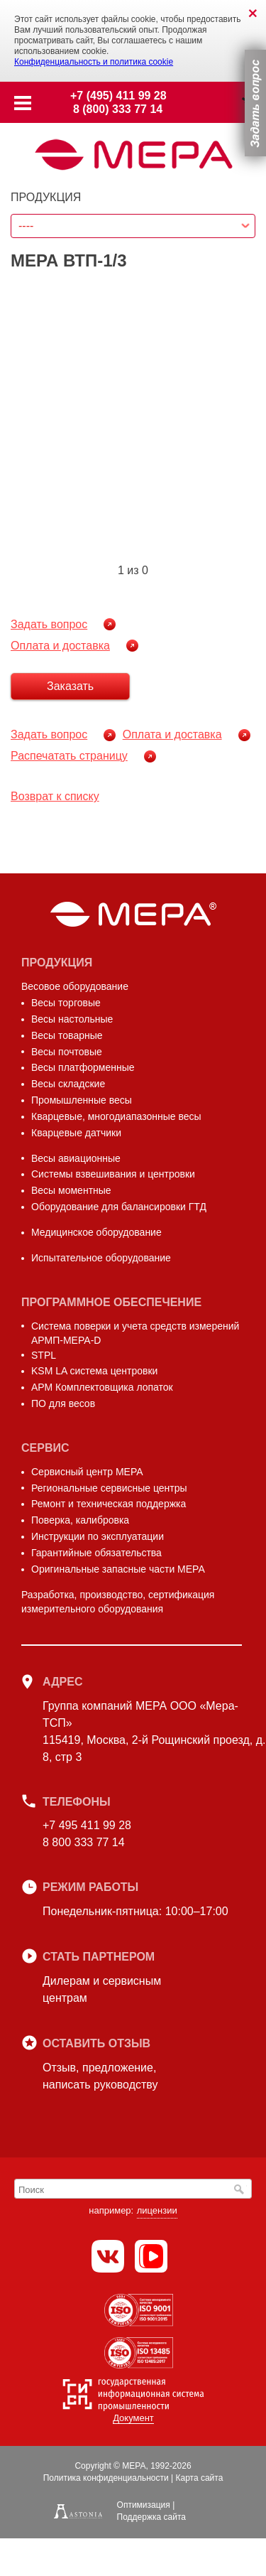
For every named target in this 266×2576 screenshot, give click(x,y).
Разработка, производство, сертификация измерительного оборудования (117, 1602)
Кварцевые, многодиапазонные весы (116, 1116)
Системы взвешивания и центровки (113, 1174)
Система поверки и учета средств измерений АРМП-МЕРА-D (135, 1333)
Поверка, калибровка (80, 1520)
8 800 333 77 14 (84, 1842)
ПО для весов (63, 1403)
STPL (43, 1355)
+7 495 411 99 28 (87, 1825)
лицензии (157, 2210)
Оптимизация (143, 2505)
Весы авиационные (76, 1158)
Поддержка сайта (151, 2517)
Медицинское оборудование (96, 1232)
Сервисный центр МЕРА (87, 1471)
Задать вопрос (49, 624)
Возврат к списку (55, 796)
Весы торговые (66, 1002)
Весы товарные (67, 1035)
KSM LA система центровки (94, 1370)
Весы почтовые (66, 1051)
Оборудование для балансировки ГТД (118, 1206)
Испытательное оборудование (101, 1257)
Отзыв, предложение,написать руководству (100, 2076)
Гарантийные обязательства (96, 1552)
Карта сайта (199, 2478)
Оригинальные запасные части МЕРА (118, 1569)
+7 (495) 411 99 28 (118, 96)
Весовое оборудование (74, 986)
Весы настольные (72, 1019)
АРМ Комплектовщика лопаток (102, 1387)
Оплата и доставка (60, 646)
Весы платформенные (83, 1067)
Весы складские (68, 1083)
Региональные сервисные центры (109, 1488)
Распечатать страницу (69, 756)
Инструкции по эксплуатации (97, 1536)
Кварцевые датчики (76, 1132)
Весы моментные (71, 1190)
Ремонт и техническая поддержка (108, 1503)
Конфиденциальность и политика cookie (93, 62)
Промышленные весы (81, 1100)
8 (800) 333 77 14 (117, 109)
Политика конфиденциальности (106, 2478)
